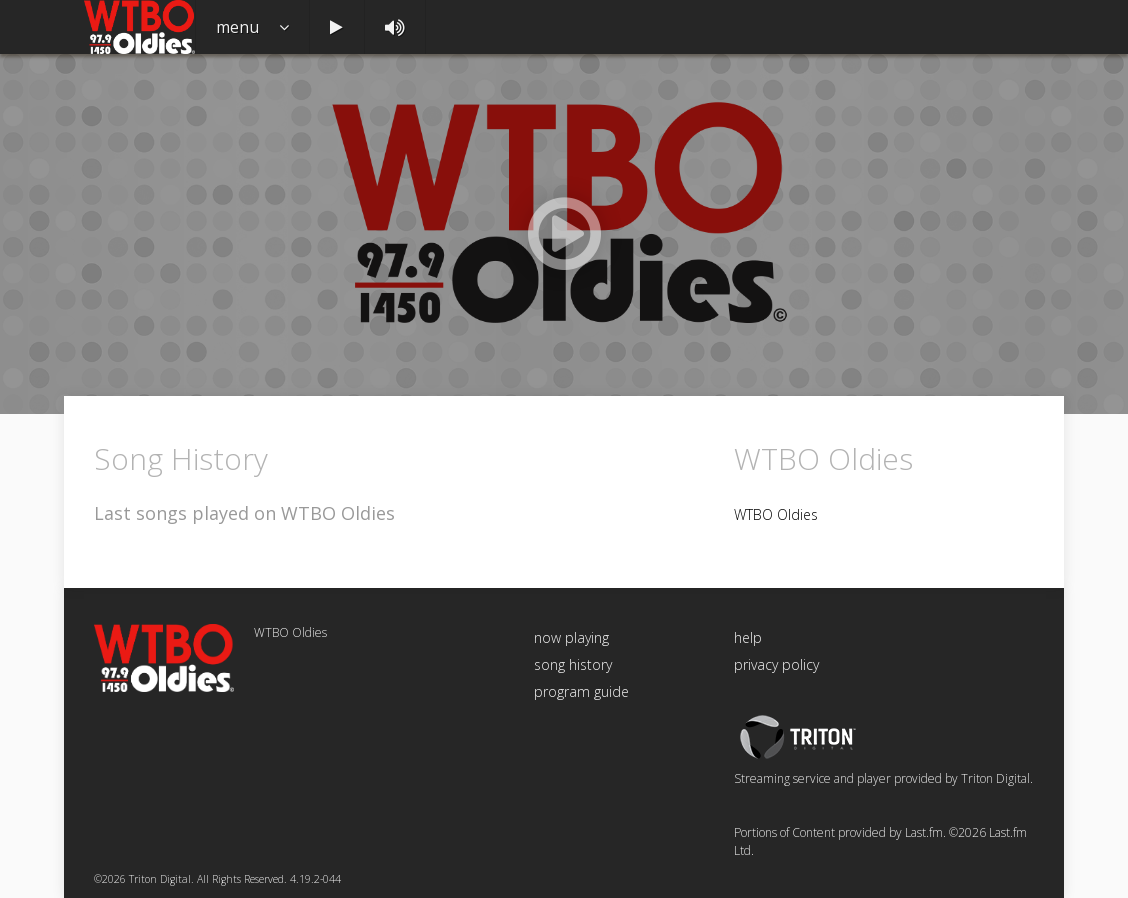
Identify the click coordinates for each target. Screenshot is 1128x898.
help (748, 637)
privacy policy (776, 664)
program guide (581, 691)
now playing (571, 637)
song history (573, 664)
